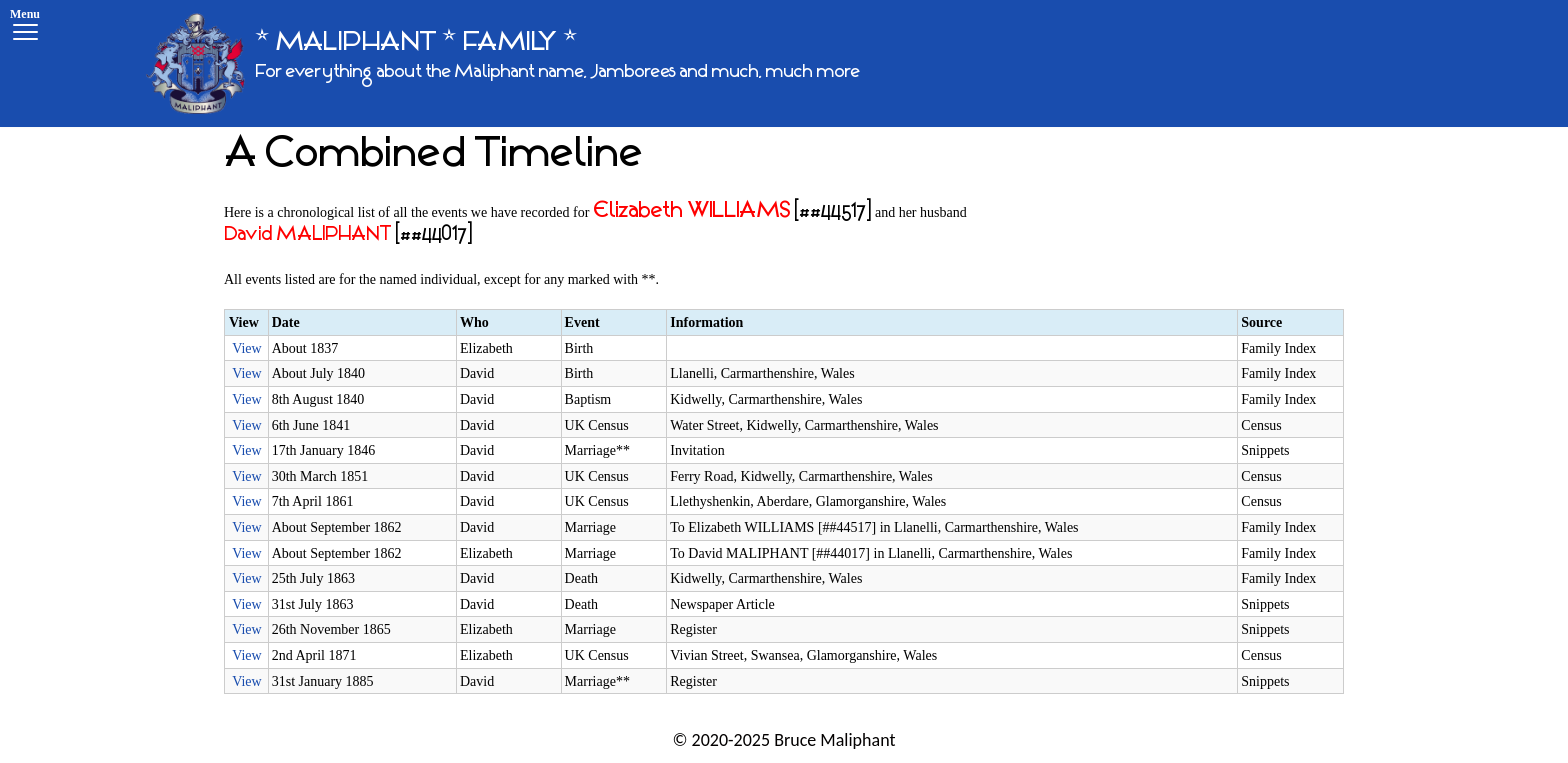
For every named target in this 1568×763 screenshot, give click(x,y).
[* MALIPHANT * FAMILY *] (503, 63)
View (246, 348)
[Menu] (25, 27)
